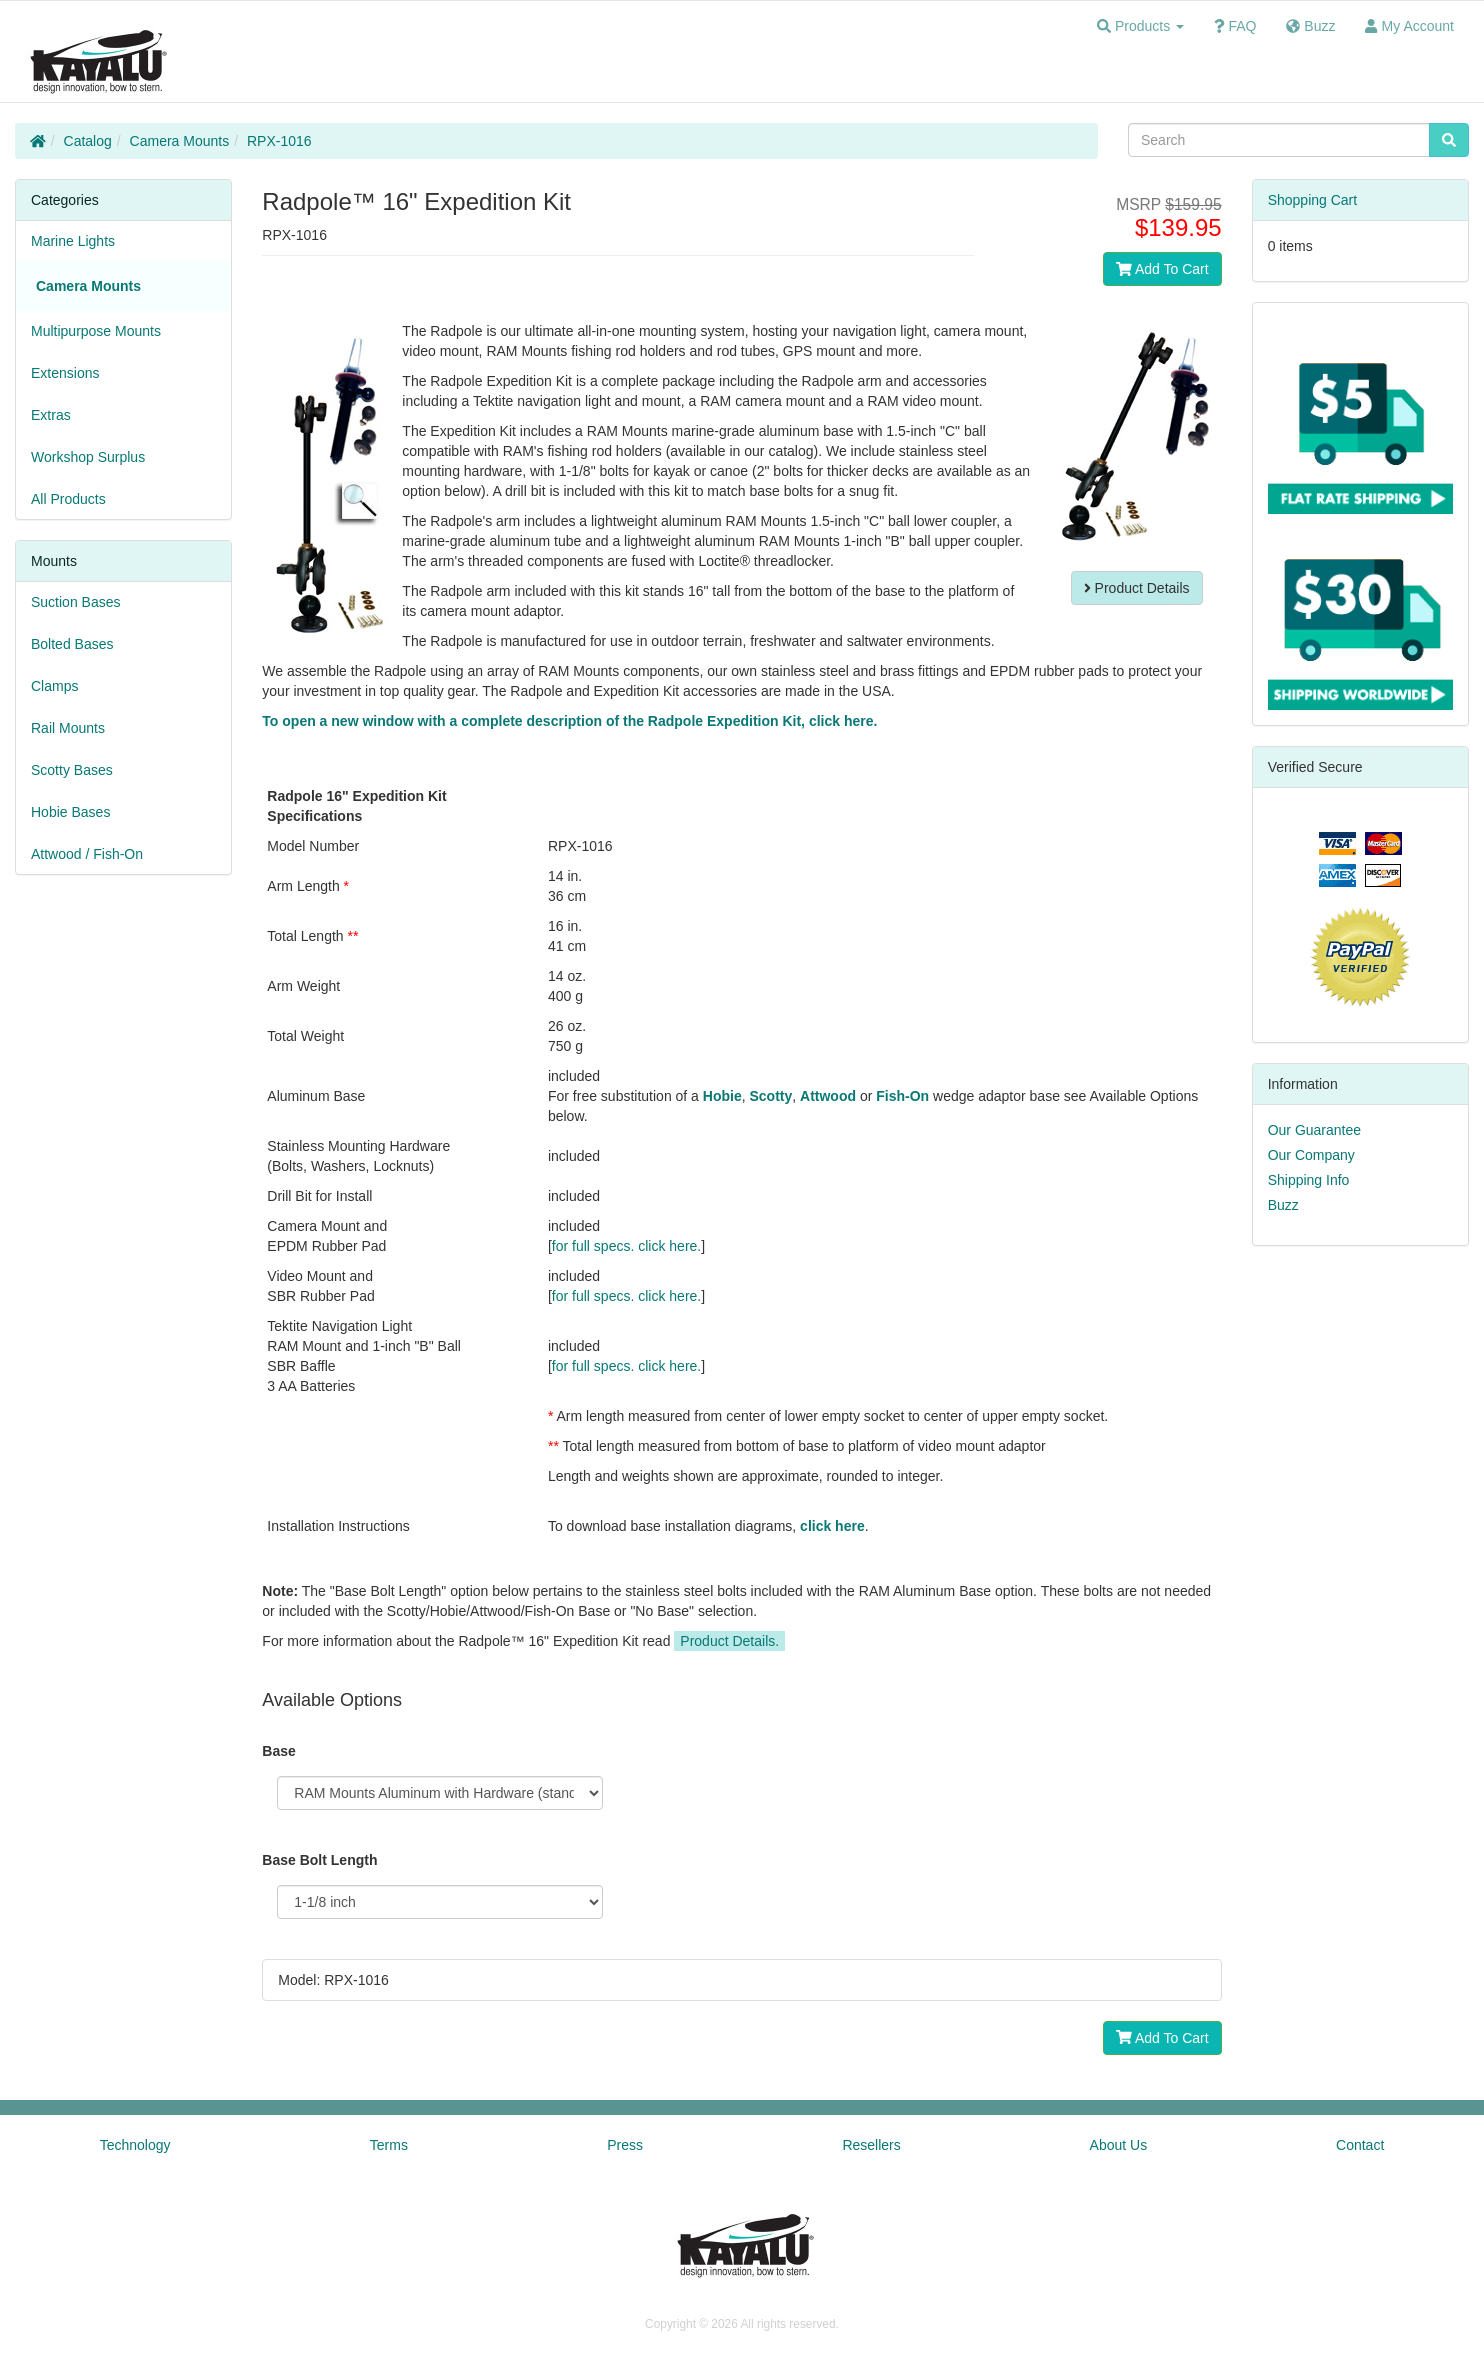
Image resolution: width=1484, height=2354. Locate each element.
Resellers (871, 2145)
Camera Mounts (180, 141)
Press (625, 2145)
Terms (389, 2145)
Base (278, 1751)
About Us (1119, 2145)
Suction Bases (76, 602)
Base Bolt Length (319, 1860)
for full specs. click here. (626, 1246)
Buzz (1283, 1205)
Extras (51, 415)
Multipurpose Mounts (96, 331)
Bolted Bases (72, 644)
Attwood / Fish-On (87, 854)
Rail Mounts (68, 728)
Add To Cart (1162, 269)
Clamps (54, 686)
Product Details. (729, 1641)
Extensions (65, 373)
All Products (68, 499)
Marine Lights (73, 241)
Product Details (1137, 588)
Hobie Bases (70, 812)
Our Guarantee (1314, 1130)
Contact (1360, 2145)
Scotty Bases (72, 770)
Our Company (1311, 1155)
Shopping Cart (1313, 200)
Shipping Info (1309, 1180)
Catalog (88, 141)
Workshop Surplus (88, 457)
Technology (135, 2145)
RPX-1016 (279, 141)
